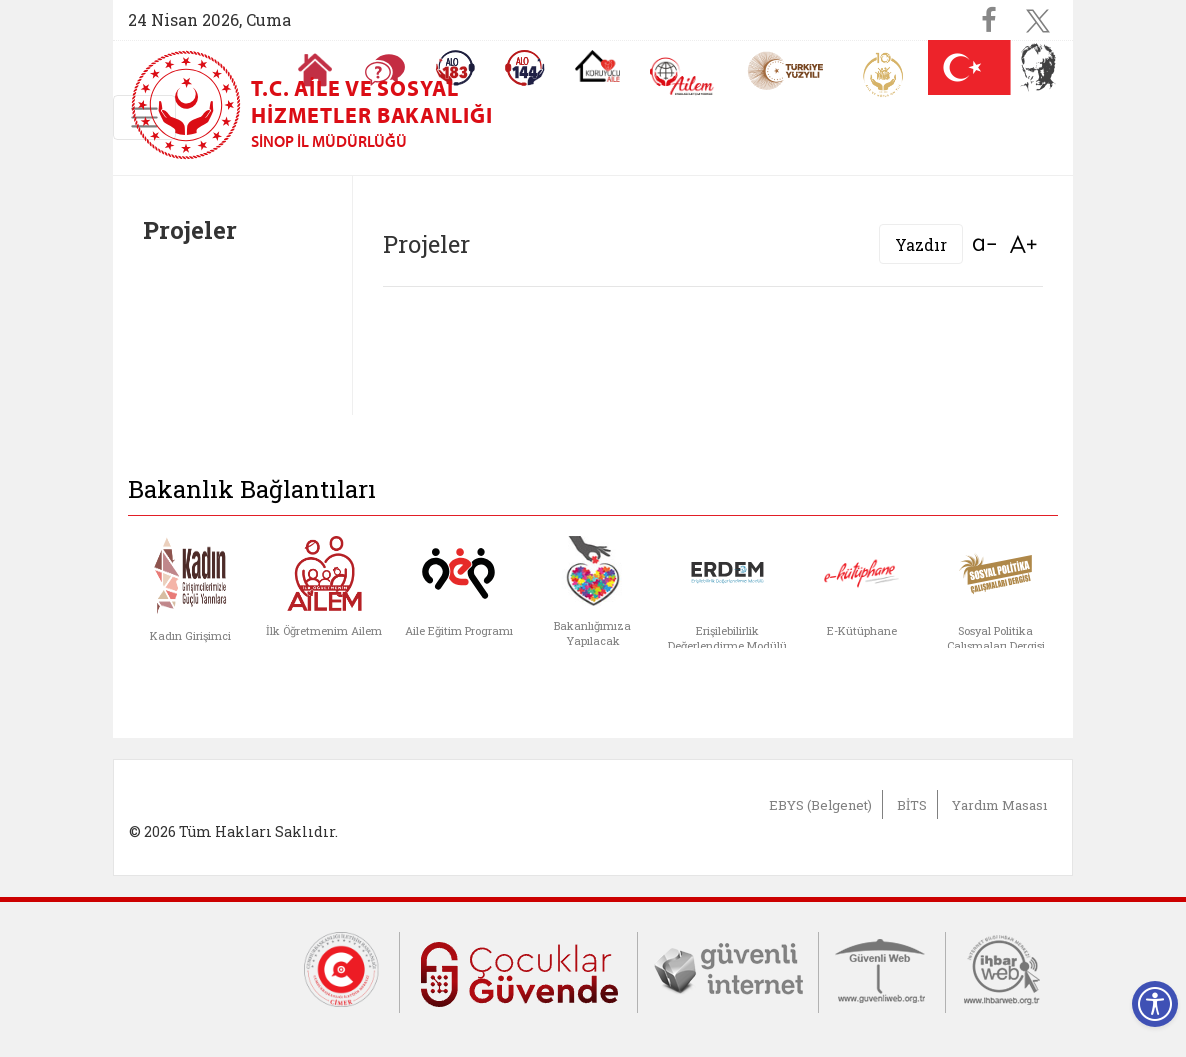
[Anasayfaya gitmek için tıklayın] (315, 70)
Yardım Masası (999, 805)
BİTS (912, 805)
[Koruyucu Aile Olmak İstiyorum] (597, 66)
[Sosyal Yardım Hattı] (525, 68)
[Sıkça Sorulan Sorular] (385, 70)
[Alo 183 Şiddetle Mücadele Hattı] (455, 68)
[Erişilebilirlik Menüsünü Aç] (1155, 1004)
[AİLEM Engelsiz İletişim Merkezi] (682, 76)
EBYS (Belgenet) (820, 805)
